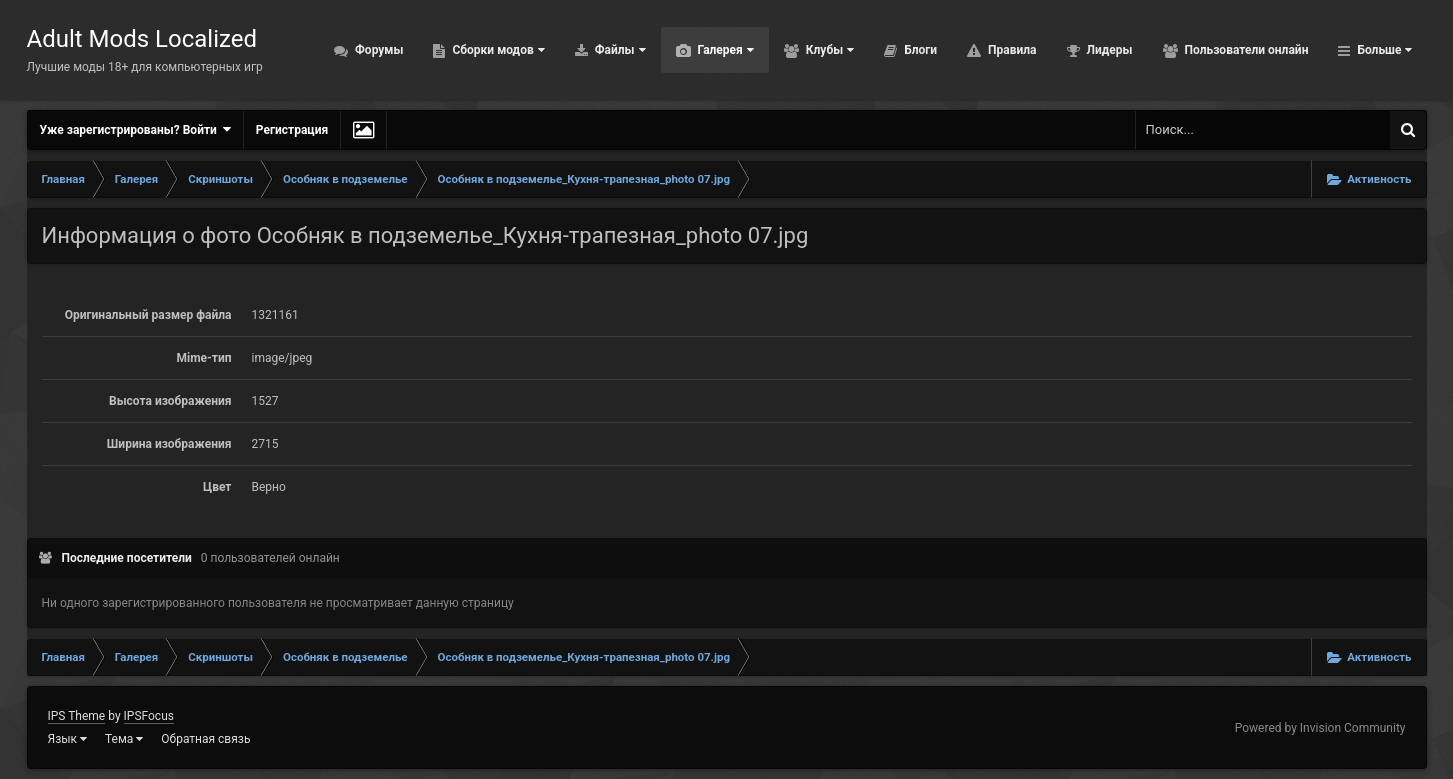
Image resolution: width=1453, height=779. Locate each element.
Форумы (377, 50)
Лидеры (1108, 50)
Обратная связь (205, 739)
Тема (124, 739)
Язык (68, 739)
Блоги (919, 50)
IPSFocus (149, 716)
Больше (1382, 50)
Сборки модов (496, 50)
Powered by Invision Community (1320, 728)
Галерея (724, 50)
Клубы (828, 50)
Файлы (619, 50)
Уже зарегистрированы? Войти (135, 129)
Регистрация (292, 130)
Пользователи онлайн (1245, 50)
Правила (1010, 50)
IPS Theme (77, 716)
